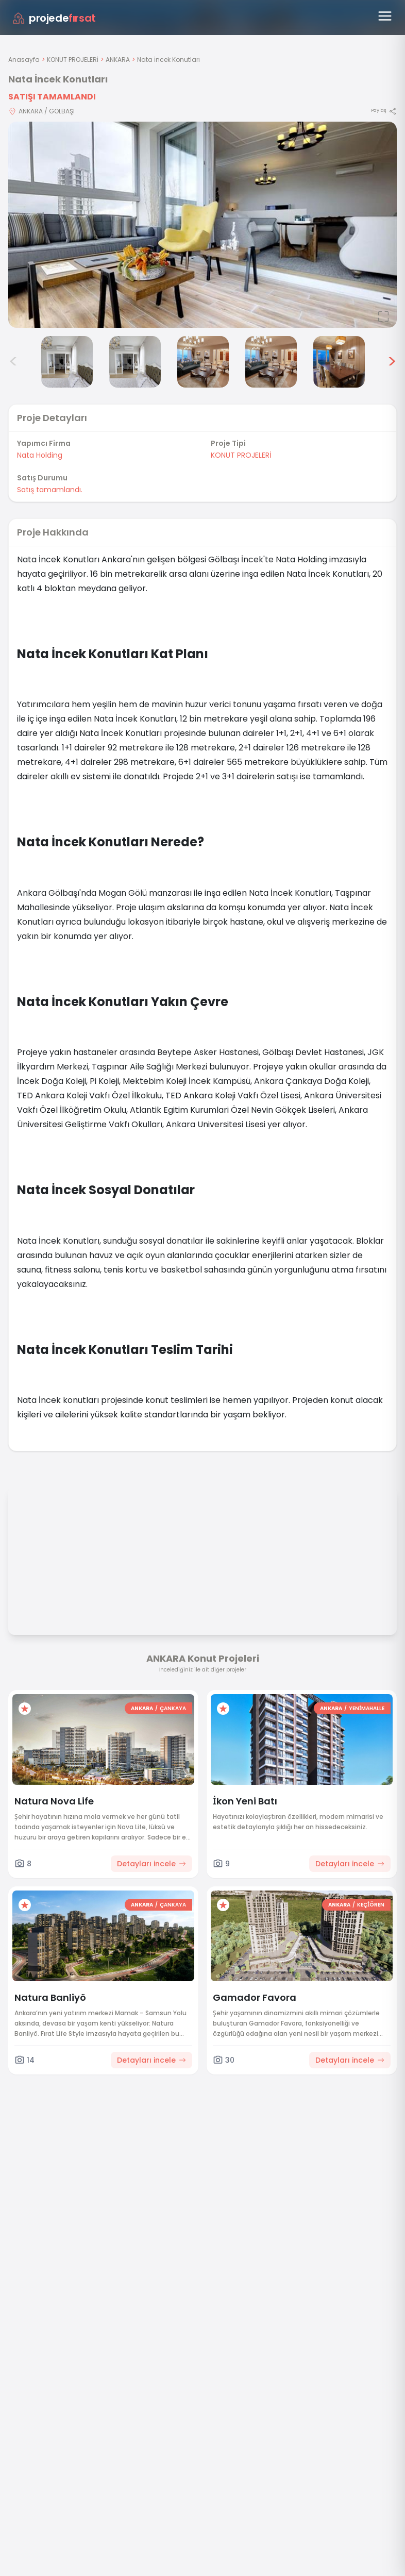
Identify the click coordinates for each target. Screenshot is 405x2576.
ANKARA (118, 59)
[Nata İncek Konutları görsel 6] (271, 362)
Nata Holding (39, 455)
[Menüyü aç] (385, 16)
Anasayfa (24, 59)
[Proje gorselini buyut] (202, 225)
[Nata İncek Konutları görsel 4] (135, 362)
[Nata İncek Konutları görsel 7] (339, 362)
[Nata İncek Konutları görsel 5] (203, 362)
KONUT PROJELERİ (72, 59)
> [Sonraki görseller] (392, 362)
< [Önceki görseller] (13, 362)
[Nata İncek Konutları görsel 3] (67, 362)
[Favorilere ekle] (25, 1708)
